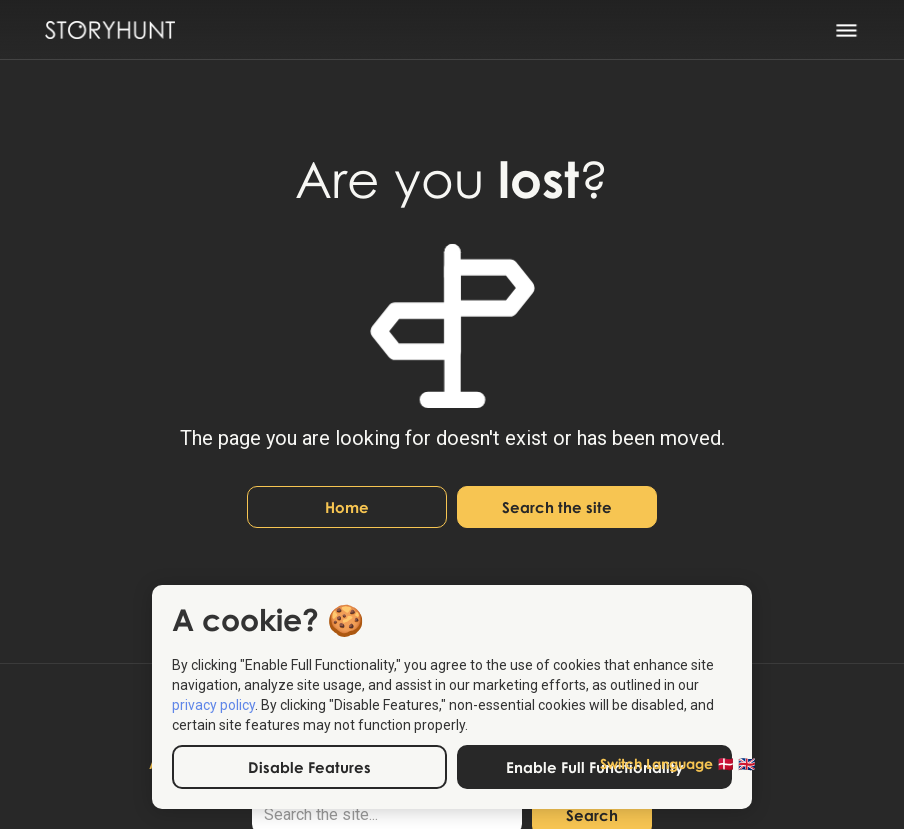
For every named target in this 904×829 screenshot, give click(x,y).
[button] (860, 30)
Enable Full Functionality (595, 767)
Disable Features (309, 767)
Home (347, 507)
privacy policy (213, 705)
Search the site (557, 507)
